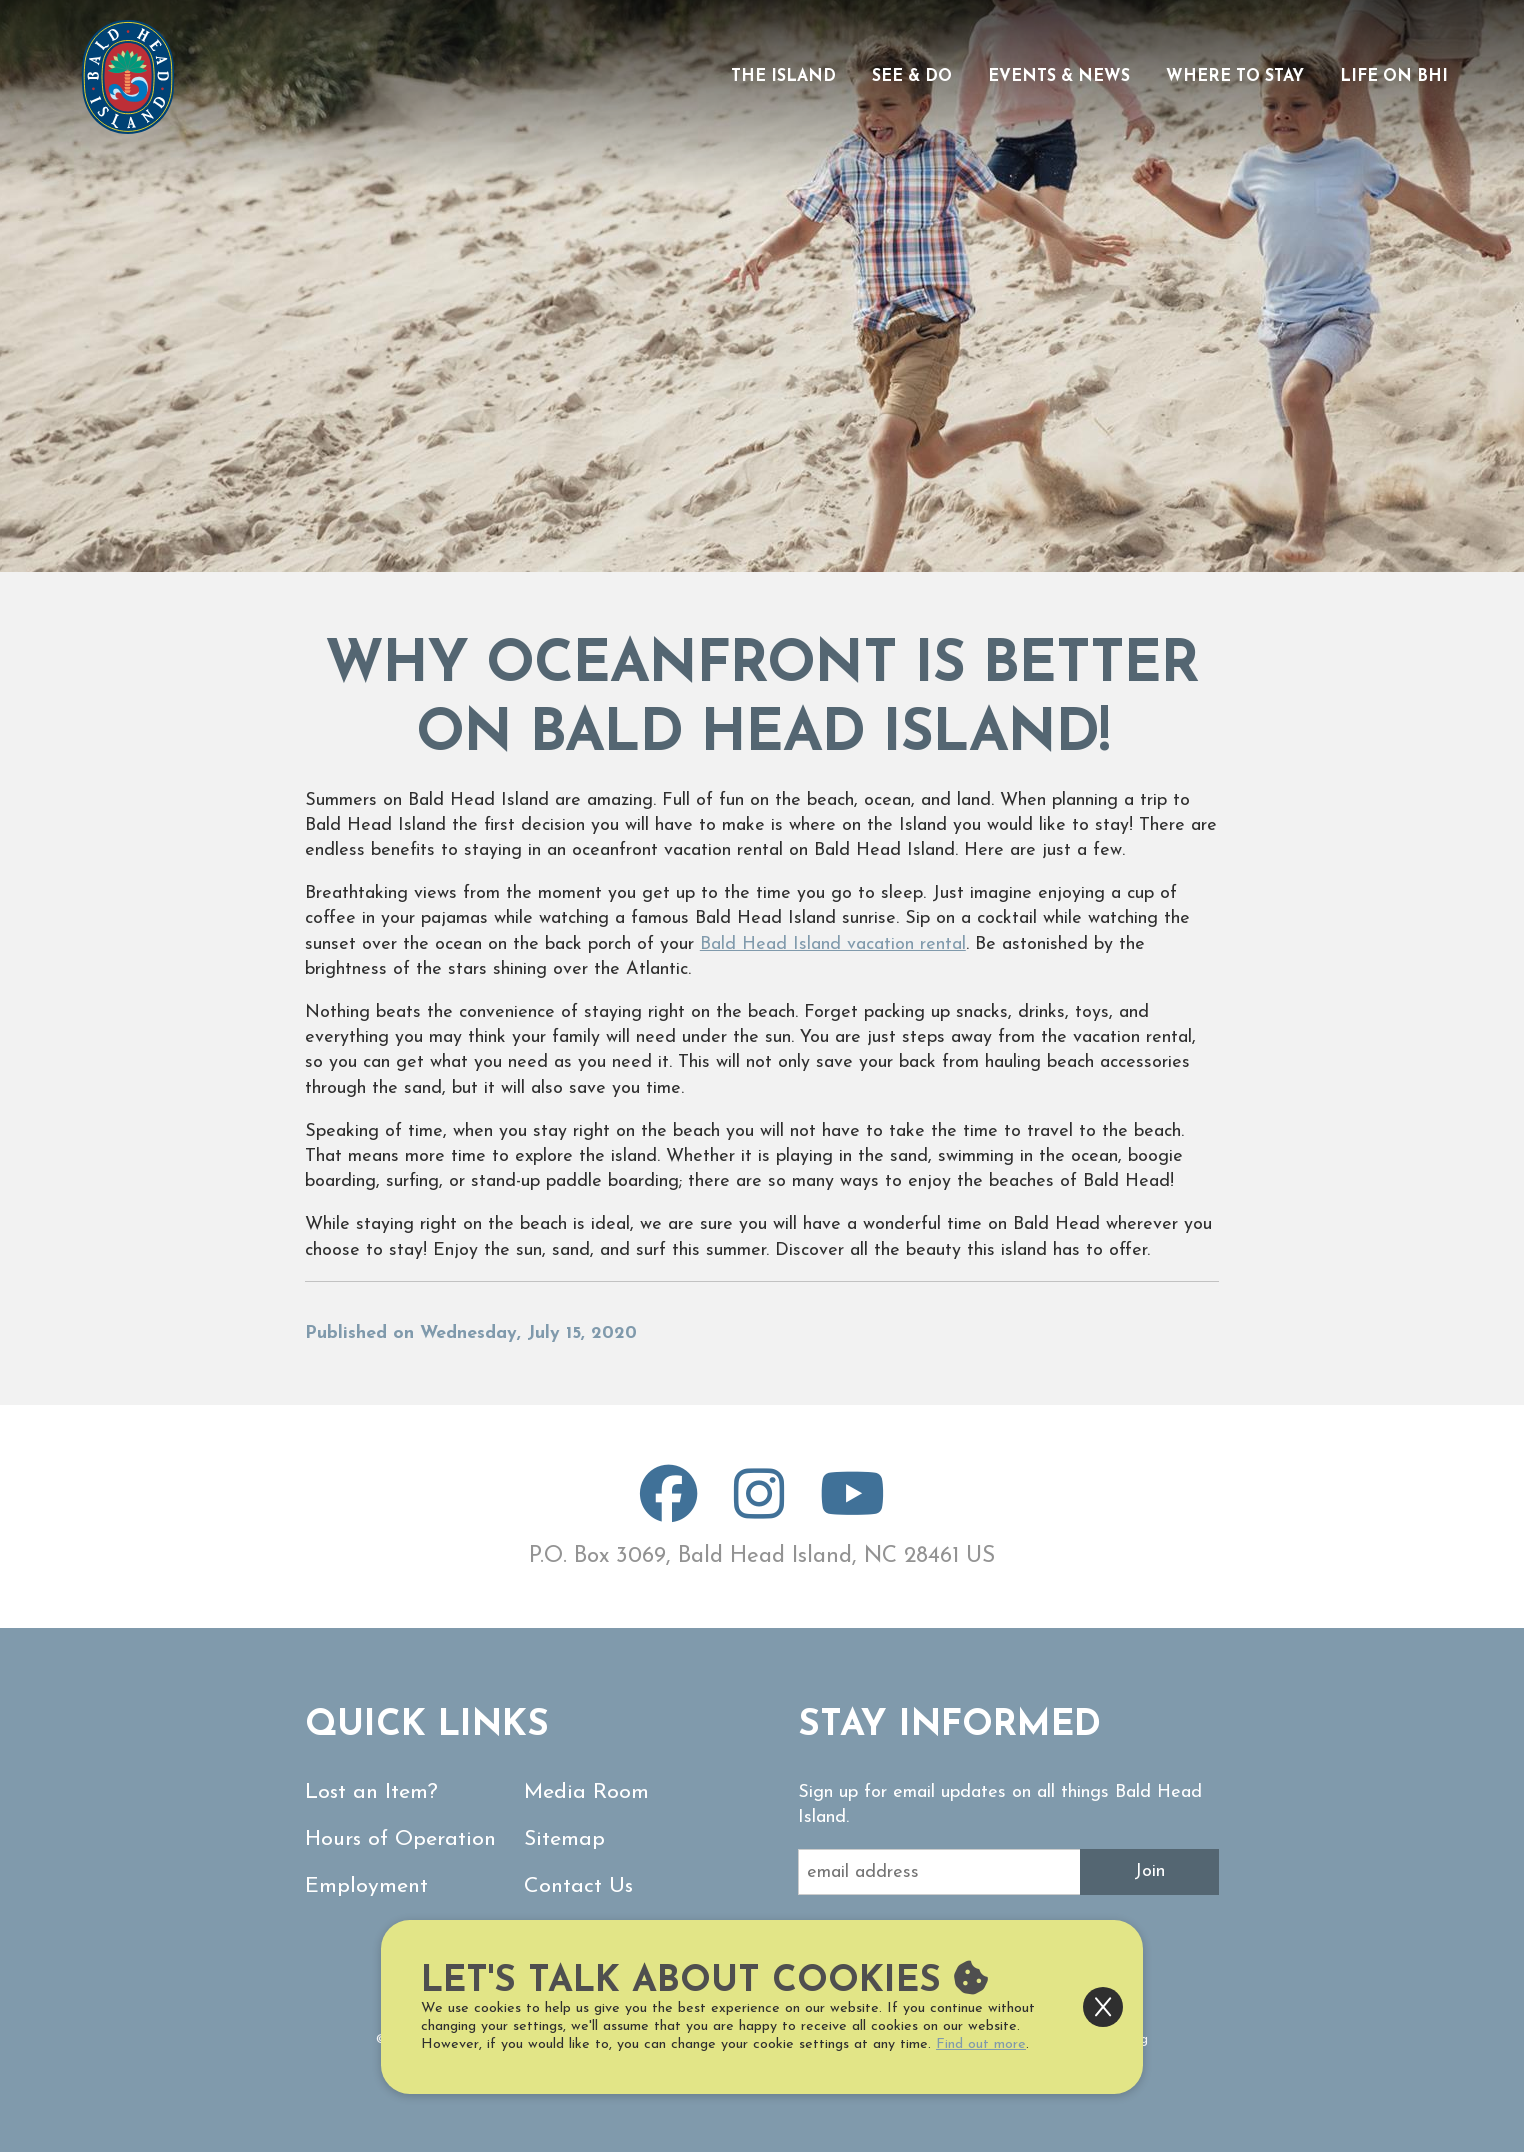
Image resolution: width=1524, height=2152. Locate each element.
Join (1149, 1871)
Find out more (981, 2044)
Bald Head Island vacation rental (833, 944)
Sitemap (564, 1839)
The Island (783, 77)
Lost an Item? (371, 1792)
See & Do (912, 77)
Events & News (1059, 77)
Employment (366, 1886)
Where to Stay (1235, 77)
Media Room (586, 1792)
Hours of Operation (400, 1839)
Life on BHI (1394, 77)
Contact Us (578, 1886)
